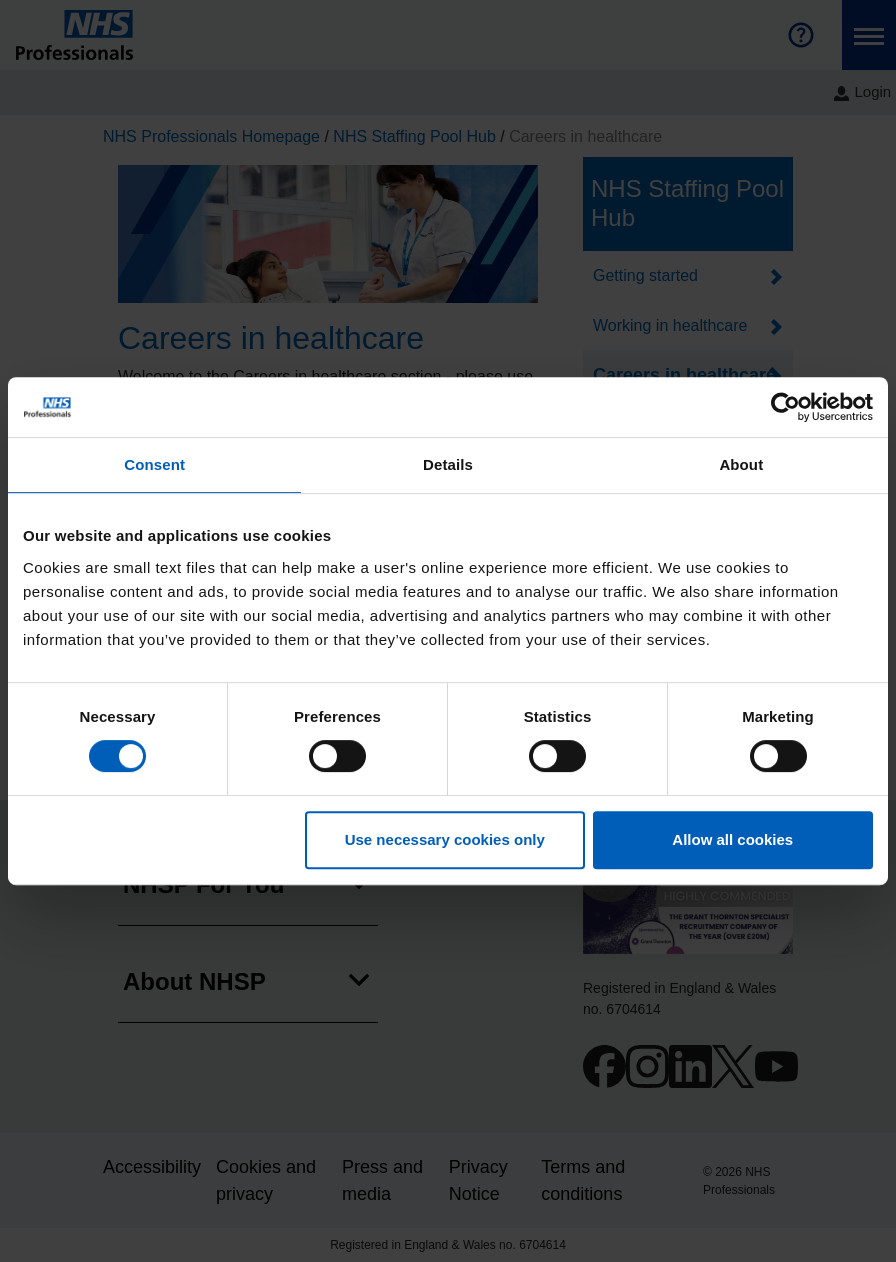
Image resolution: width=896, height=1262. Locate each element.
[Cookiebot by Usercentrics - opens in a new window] (785, 407)
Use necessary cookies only (445, 839)
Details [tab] (448, 464)
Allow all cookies (732, 839)
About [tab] (741, 464)
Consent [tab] (154, 464)
